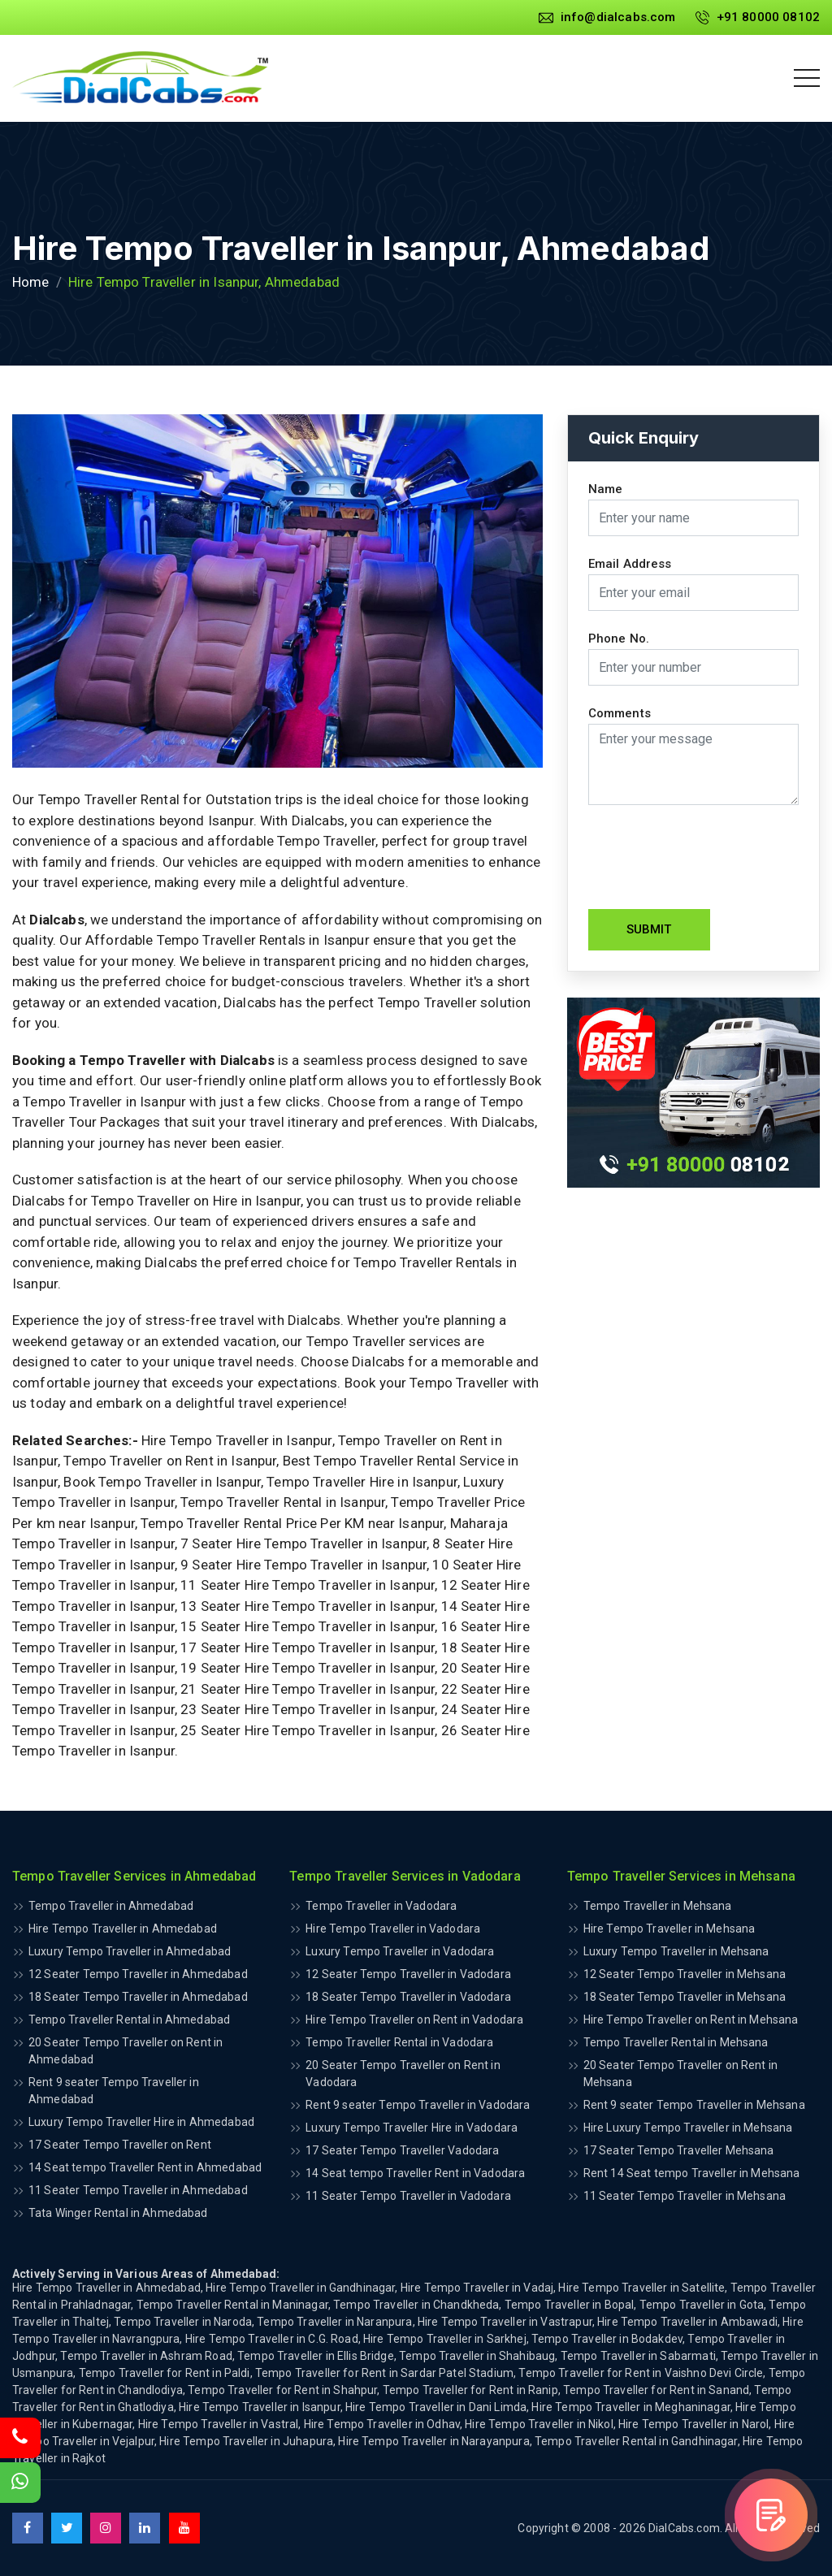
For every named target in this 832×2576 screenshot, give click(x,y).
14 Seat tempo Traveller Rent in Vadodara (415, 2173)
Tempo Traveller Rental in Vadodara (399, 2042)
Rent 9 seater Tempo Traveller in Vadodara (418, 2104)
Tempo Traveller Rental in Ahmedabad (129, 2019)
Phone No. (618, 639)
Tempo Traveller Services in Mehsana (681, 1876)
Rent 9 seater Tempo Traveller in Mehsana (694, 2104)
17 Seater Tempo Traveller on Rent (119, 2144)
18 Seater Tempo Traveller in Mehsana (684, 1996)
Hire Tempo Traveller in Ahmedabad (122, 1928)
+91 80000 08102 (758, 17)
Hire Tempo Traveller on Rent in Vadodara (414, 2019)
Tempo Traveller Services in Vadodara (404, 1876)
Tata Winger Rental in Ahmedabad (118, 2212)
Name (605, 489)
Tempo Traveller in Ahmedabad (110, 1905)
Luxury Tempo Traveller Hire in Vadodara (412, 2127)
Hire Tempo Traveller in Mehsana (669, 1928)
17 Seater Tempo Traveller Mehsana (678, 2150)
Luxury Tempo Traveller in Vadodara (400, 1951)
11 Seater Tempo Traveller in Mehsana (684, 2195)
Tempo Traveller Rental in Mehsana (676, 2042)
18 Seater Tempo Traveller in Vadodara (408, 1996)
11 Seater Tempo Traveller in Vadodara (408, 2195)
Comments (619, 714)
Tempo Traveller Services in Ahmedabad (134, 1876)
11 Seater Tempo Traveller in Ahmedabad (138, 2190)
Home (31, 282)
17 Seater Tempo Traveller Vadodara (402, 2150)
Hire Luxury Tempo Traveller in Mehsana (688, 2127)
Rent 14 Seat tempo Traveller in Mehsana (691, 2173)
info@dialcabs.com (607, 17)
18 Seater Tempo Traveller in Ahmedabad (138, 1996)
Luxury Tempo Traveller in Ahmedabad (129, 1951)
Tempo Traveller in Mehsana (657, 1905)
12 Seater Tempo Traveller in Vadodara (408, 1974)
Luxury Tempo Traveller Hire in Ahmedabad (141, 2121)
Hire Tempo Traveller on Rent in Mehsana (691, 2019)
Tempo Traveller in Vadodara (381, 1905)
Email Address (630, 564)
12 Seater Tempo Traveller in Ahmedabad (138, 1974)
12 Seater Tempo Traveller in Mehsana (684, 1974)
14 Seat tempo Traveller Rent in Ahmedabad (145, 2167)
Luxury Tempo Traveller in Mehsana (676, 1951)
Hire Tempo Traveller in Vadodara (393, 1928)
